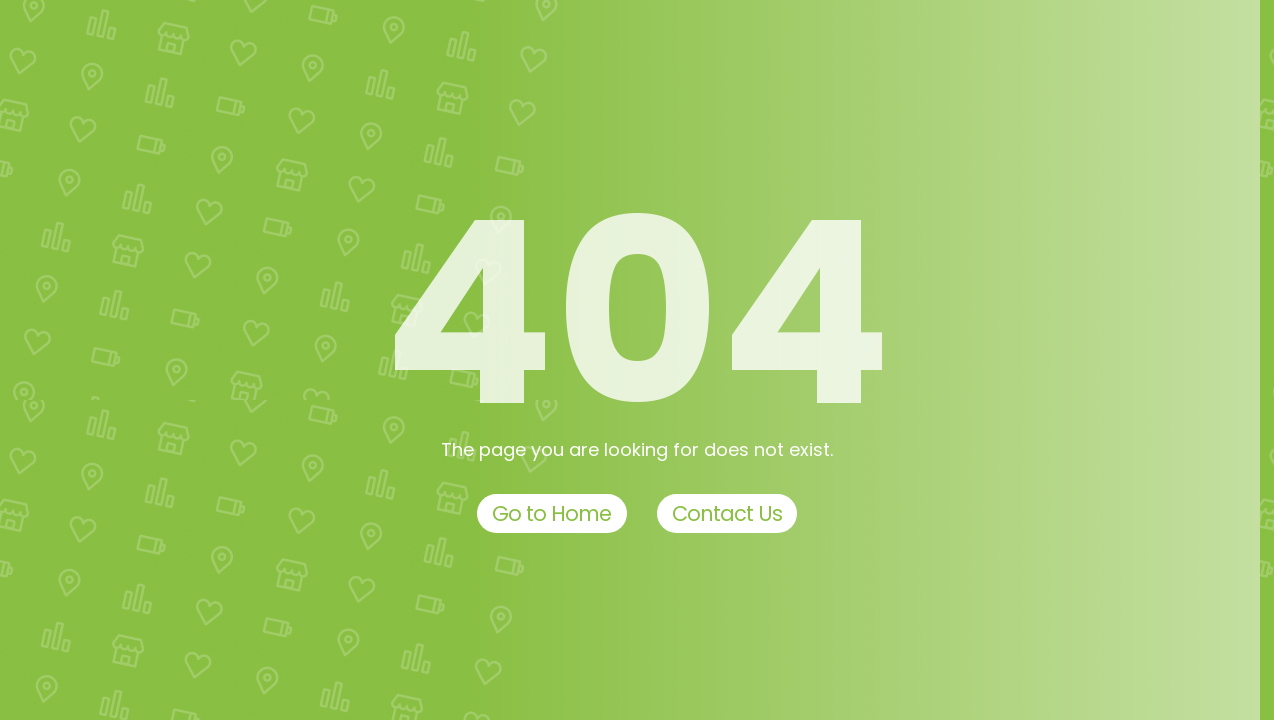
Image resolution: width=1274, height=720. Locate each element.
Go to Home (552, 513)
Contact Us (727, 513)
